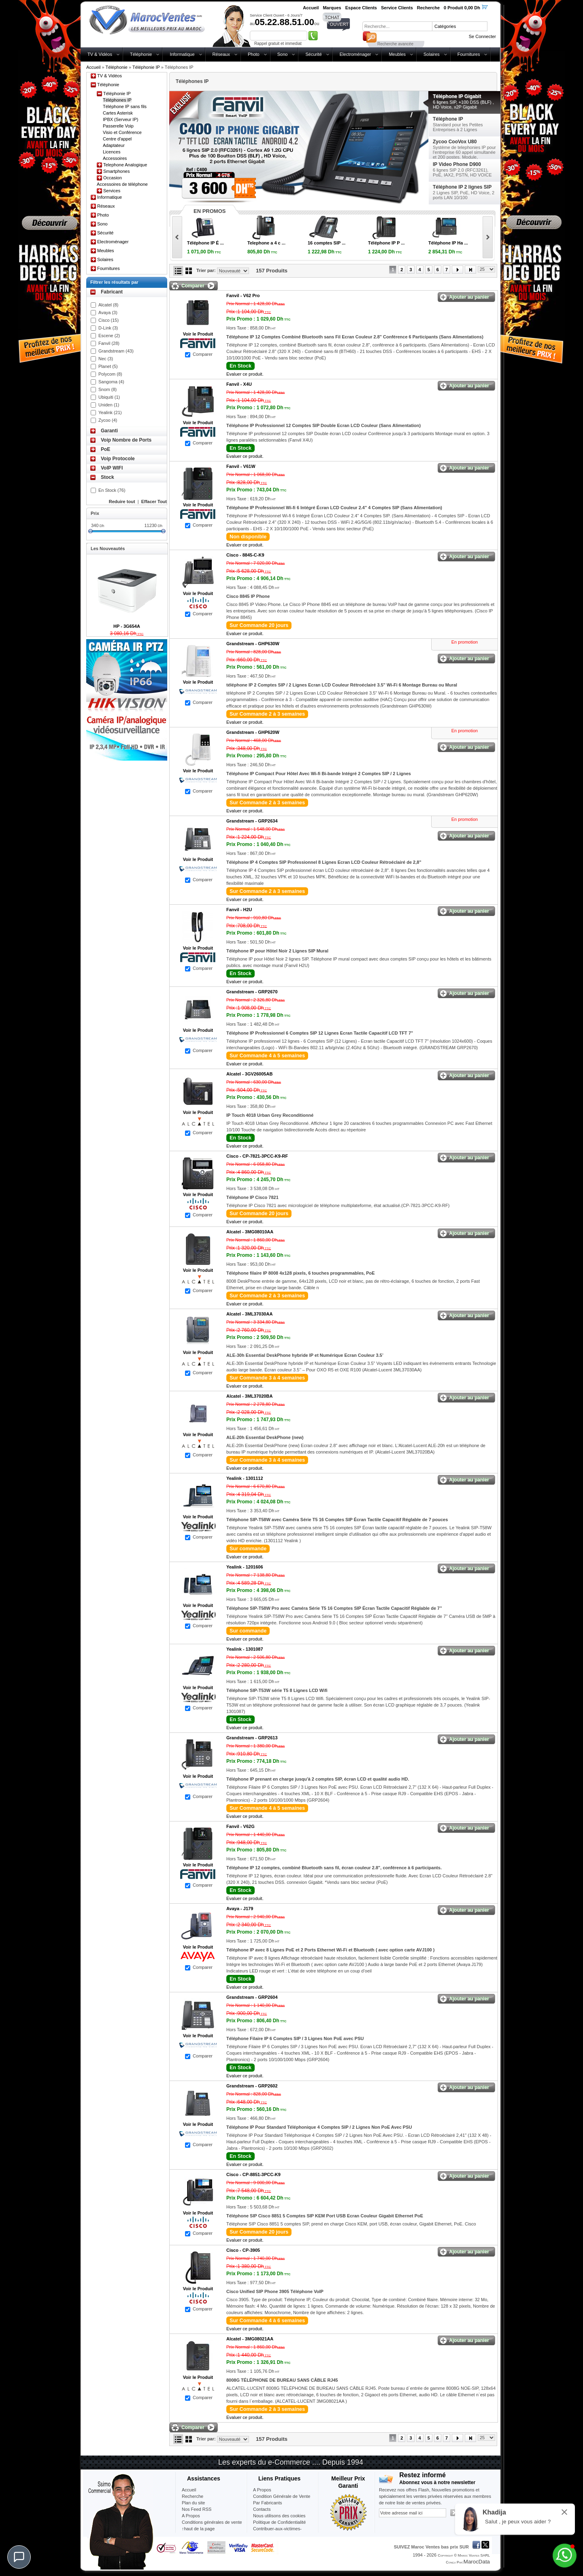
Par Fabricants (267, 2502)
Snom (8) (107, 389)
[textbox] (397, 26)
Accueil (93, 67)
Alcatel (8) (108, 304)
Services (111, 190)
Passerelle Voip (118, 125)
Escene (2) (109, 335)
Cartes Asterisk (118, 113)
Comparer (203, 354)
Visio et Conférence (122, 132)
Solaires (431, 54)
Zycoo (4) (107, 420)
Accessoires (115, 158)
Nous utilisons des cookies (279, 2515)
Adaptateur (114, 145)
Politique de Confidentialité (279, 2522)
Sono (282, 54)
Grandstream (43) (116, 351)
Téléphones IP (117, 100)
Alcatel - (249, 1073)
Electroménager (355, 54)
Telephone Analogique (125, 164)
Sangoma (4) (111, 381)
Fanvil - (243, 295)
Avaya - (239, 1908)
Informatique (182, 54)
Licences (111, 151)
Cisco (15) (108, 320)
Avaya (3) (107, 312)
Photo (254, 54)
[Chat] (19, 2557)
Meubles (397, 54)
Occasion (112, 177)
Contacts (261, 2509)
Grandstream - (252, 643)
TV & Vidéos (99, 54)
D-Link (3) (108, 327)
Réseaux (221, 54)
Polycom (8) (110, 374)
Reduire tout (122, 501)
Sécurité (313, 54)
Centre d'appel (117, 138)
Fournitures (468, 54)
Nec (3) (105, 358)
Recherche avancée (395, 44)
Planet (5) (108, 366)
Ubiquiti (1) (109, 397)
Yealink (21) (110, 412)
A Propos (262, 2489)
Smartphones (116, 171)
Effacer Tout (154, 501)
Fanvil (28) (108, 343)
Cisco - (245, 555)
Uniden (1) (108, 404)
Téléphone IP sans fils (125, 106)
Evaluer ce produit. (245, 374)
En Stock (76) (112, 490)
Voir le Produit (198, 334)
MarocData (477, 2562)
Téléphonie (141, 54)
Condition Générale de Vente (281, 2496)
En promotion (464, 642)
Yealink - (244, 1478)
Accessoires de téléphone (122, 184)
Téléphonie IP (146, 67)
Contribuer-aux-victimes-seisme (277, 2532)
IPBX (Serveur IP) (120, 119)
